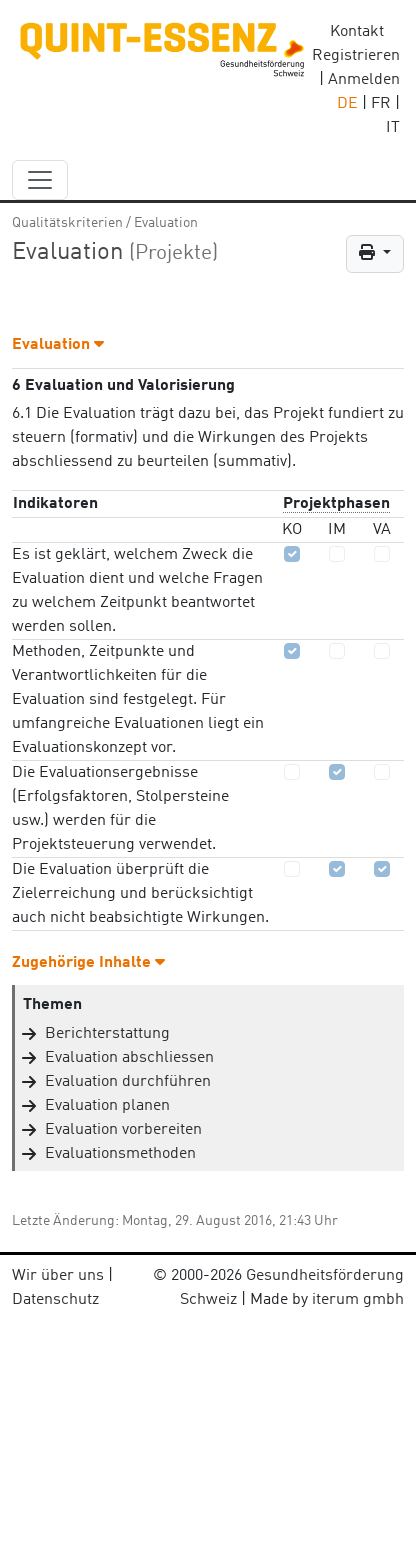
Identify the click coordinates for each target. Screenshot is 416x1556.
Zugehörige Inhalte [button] (88, 963)
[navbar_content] (40, 180)
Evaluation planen (107, 1106)
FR (381, 104)
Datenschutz (55, 1300)
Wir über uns (58, 1276)
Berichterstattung (107, 1034)
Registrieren (356, 56)
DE (347, 104)
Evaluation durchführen (128, 1082)
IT (393, 128)
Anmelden (364, 80)
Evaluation (166, 223)
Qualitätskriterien (67, 223)
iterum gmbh (358, 1300)
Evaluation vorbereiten (123, 1130)
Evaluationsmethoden (120, 1154)
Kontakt (357, 32)
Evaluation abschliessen (129, 1058)
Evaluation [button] (58, 345)
